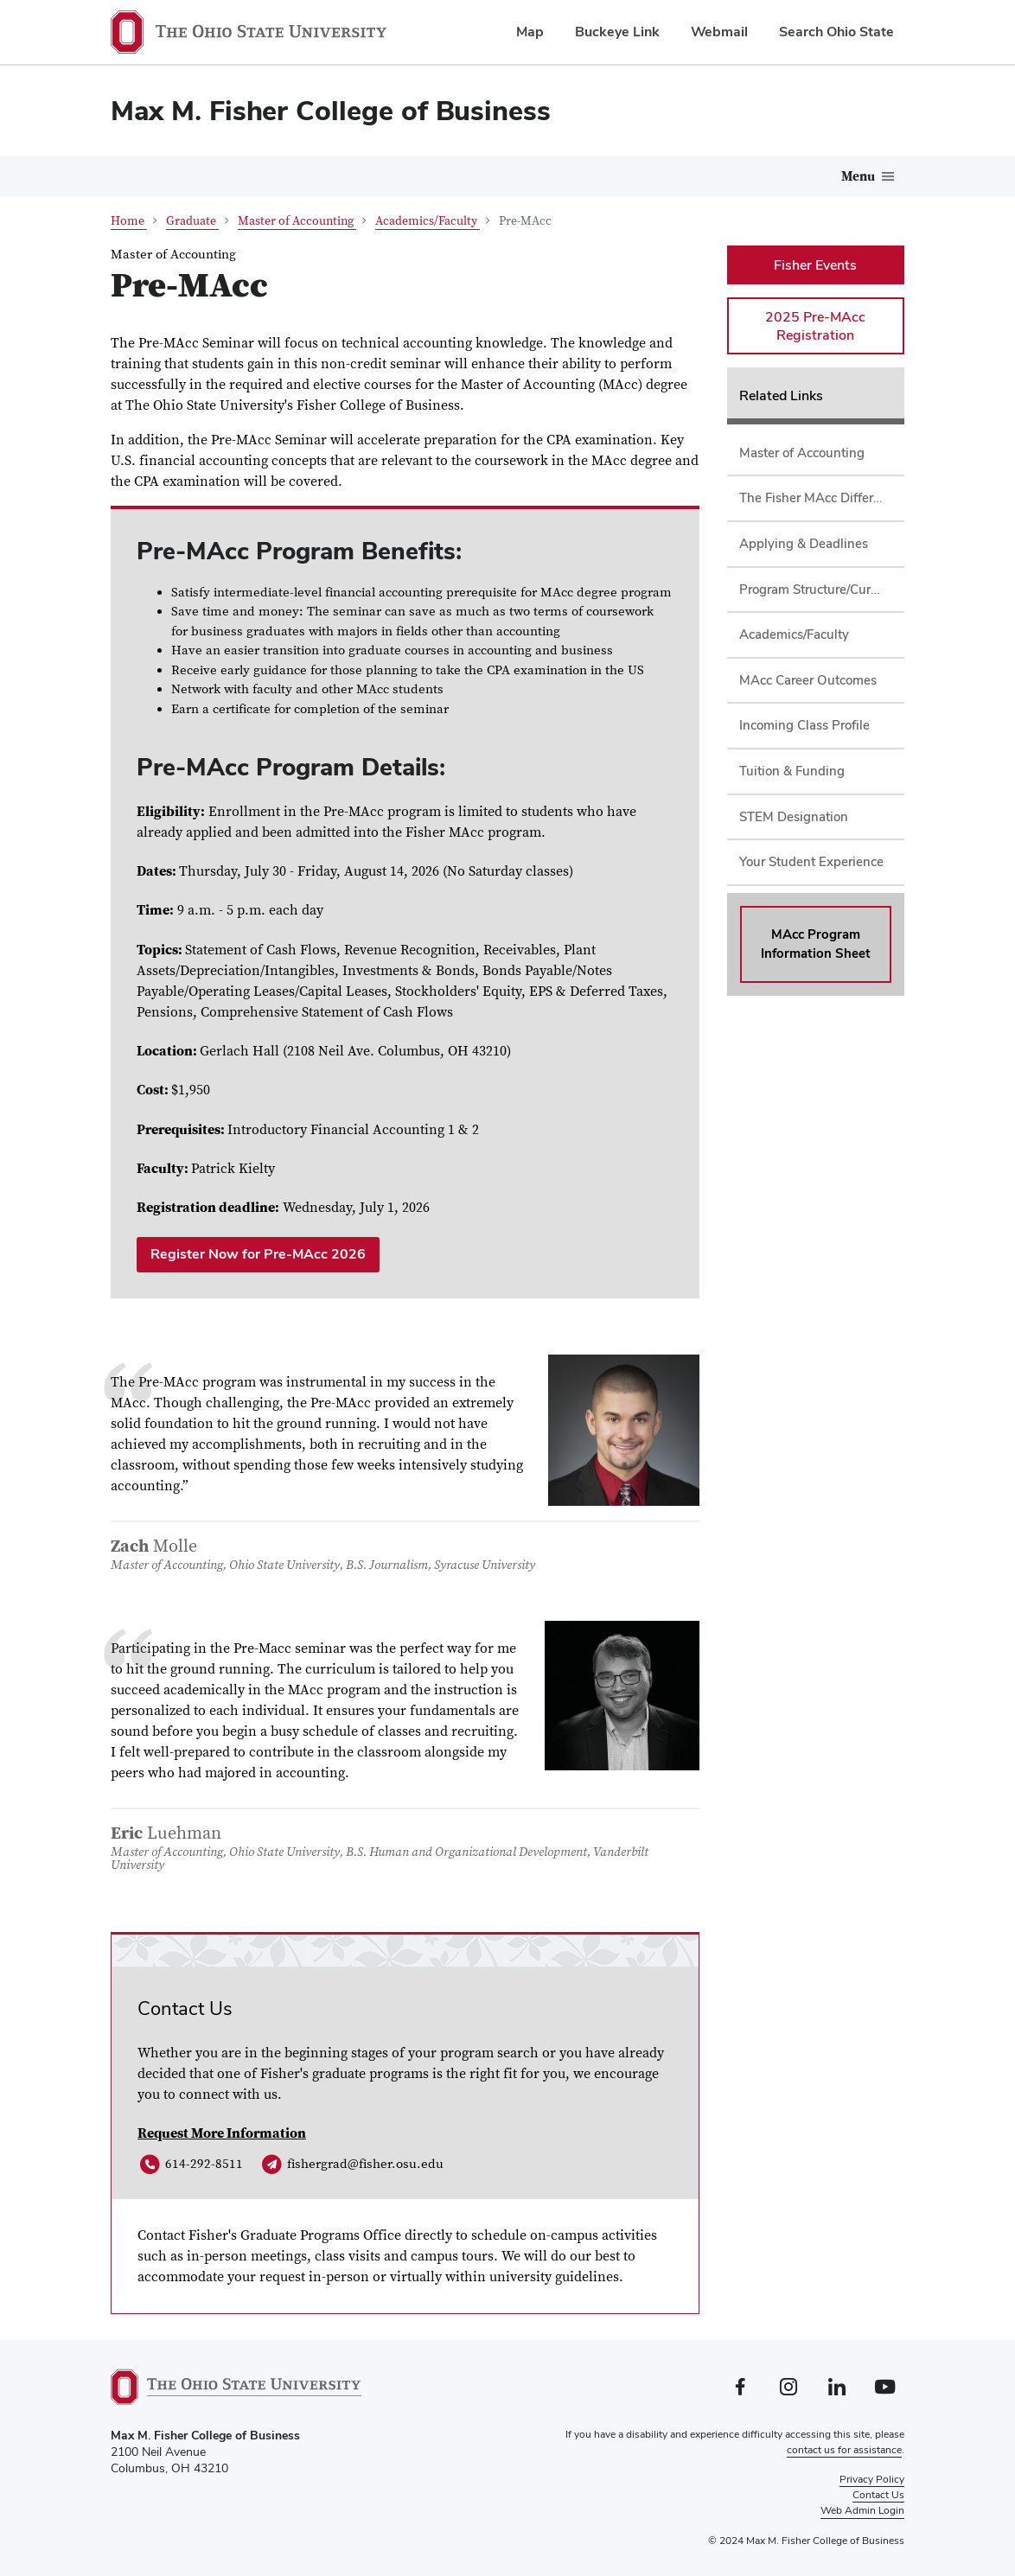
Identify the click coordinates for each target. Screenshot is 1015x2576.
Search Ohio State (836, 31)
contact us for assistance (844, 2450)
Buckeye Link (617, 31)
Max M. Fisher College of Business (331, 110)
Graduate (192, 221)
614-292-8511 (190, 2165)
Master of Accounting (297, 221)
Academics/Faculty (427, 221)
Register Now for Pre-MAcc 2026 (258, 1254)
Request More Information (221, 2133)
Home (129, 221)
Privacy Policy (871, 2479)
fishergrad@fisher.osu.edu (351, 2165)
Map (530, 31)
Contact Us (878, 2495)
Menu (858, 177)
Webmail (719, 31)
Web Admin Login (862, 2510)
